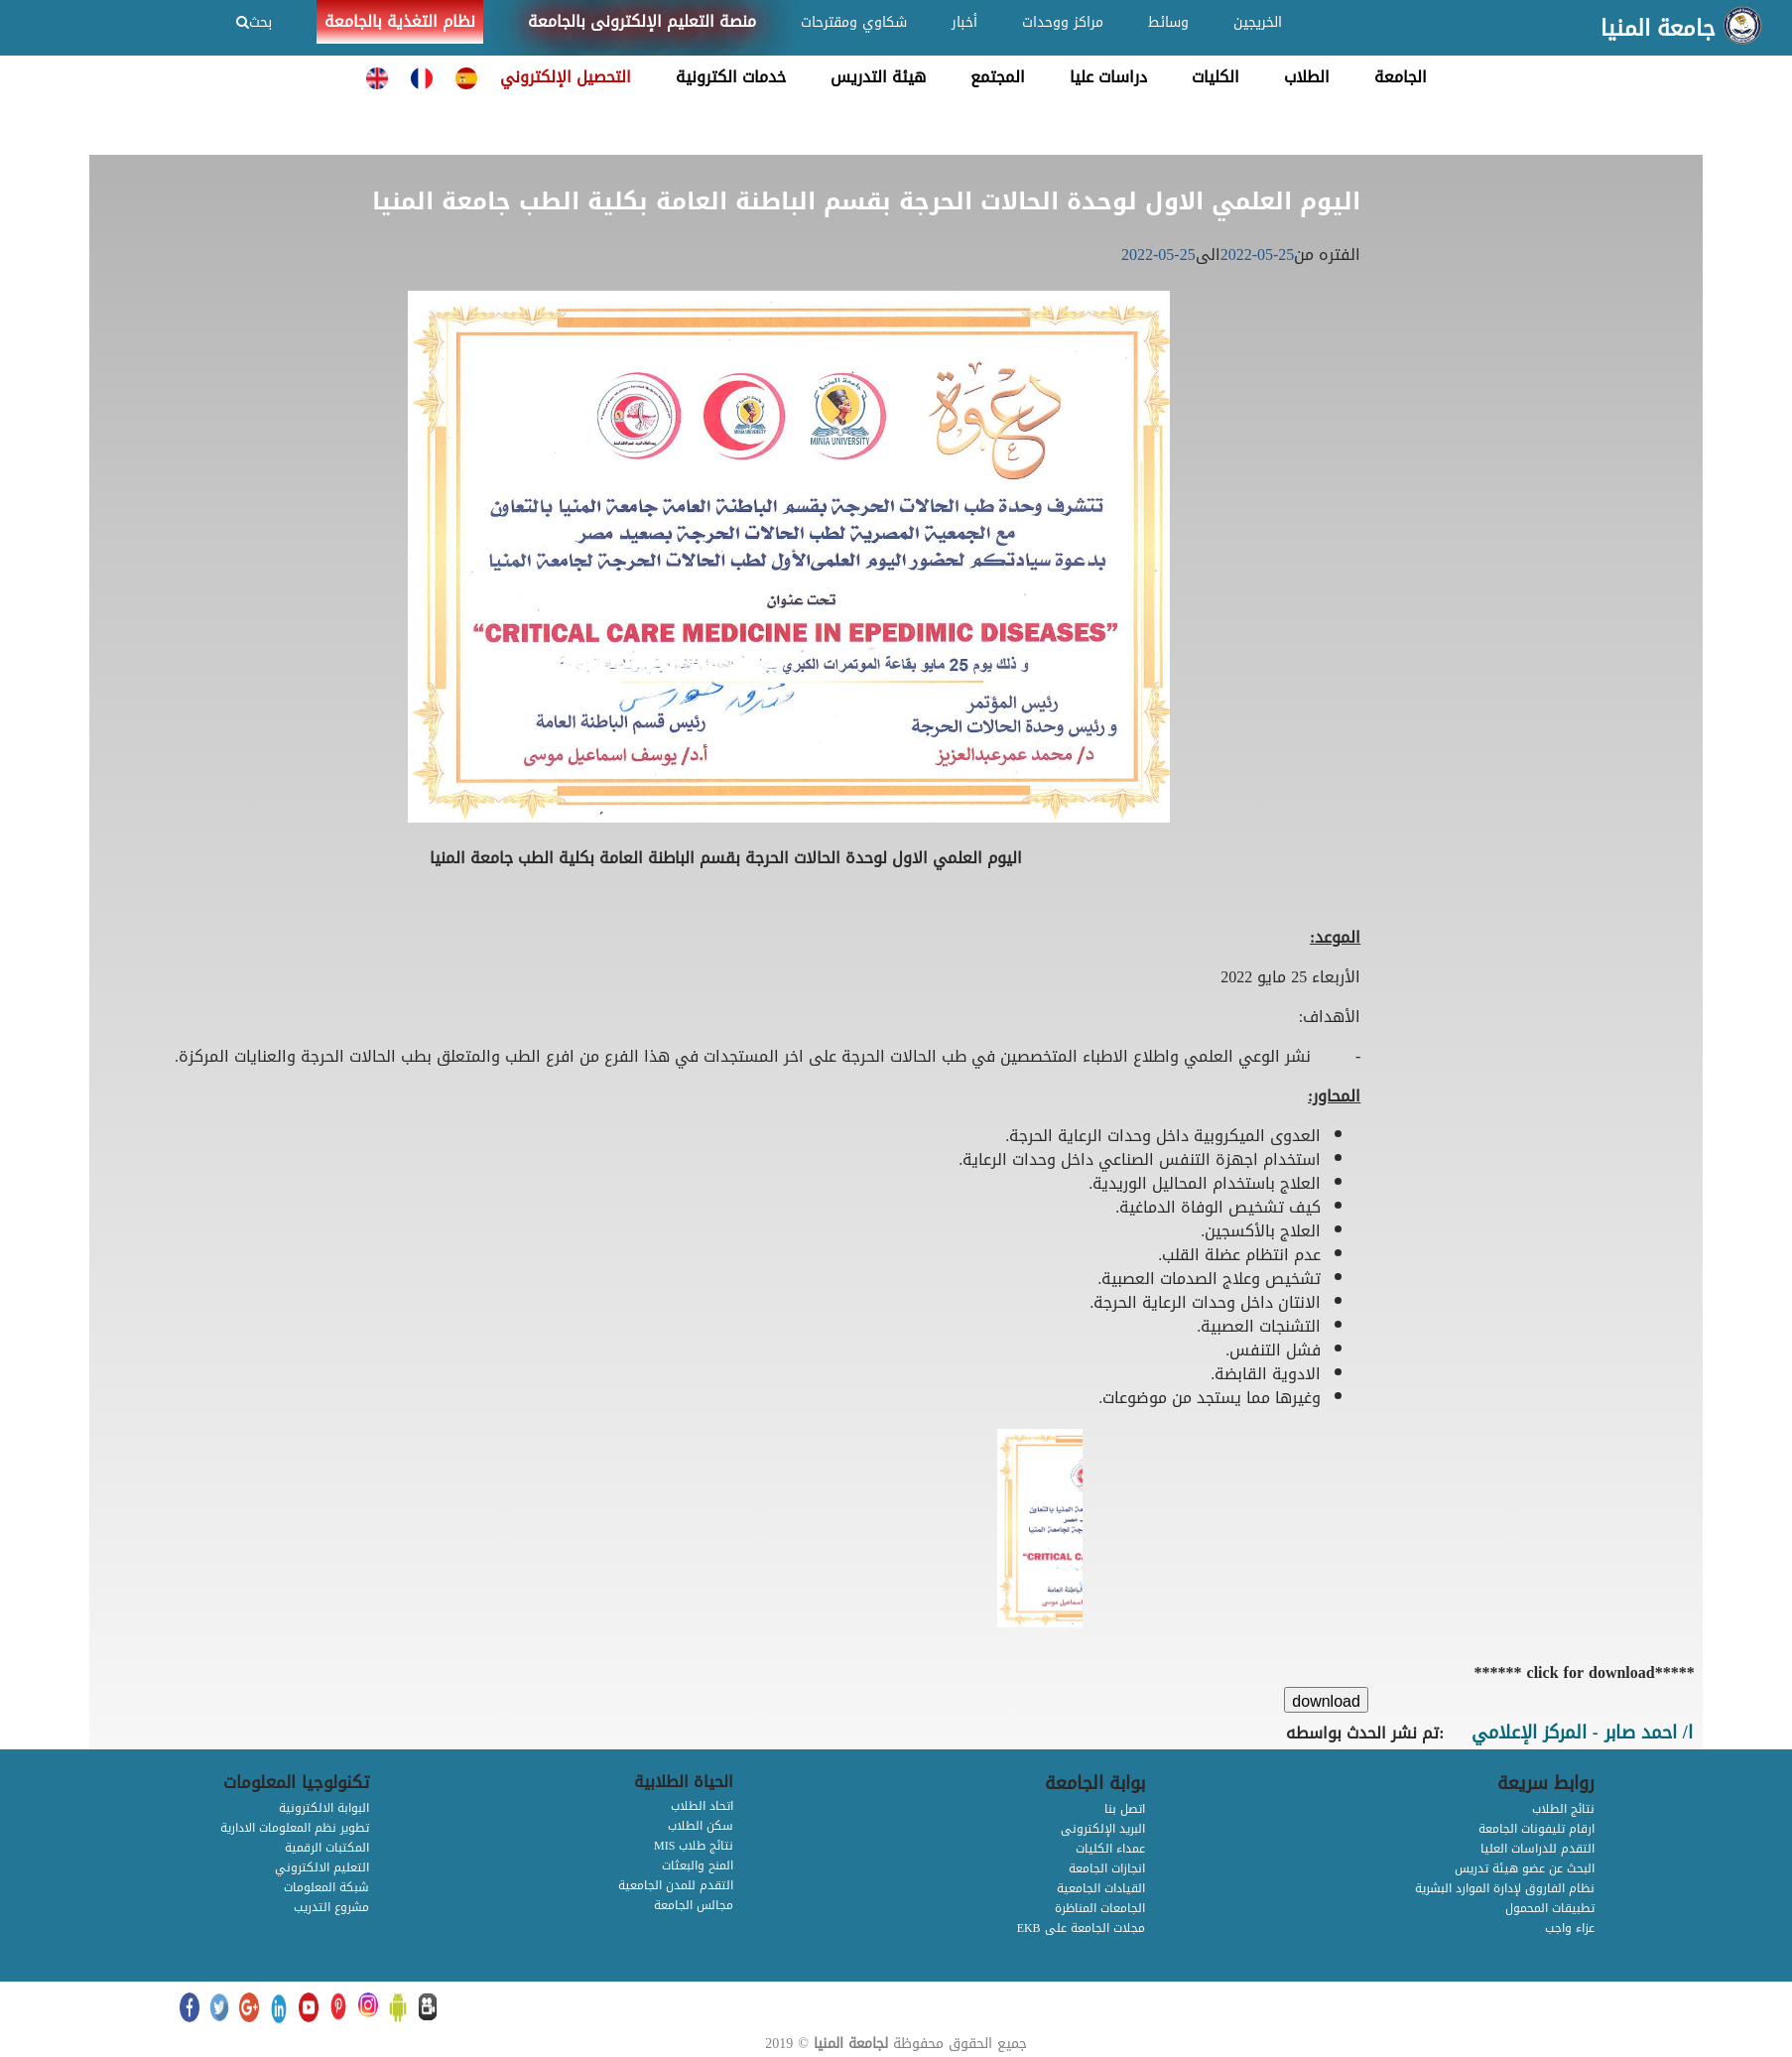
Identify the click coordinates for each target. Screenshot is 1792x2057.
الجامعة (1400, 77)
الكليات (1215, 77)
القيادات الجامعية (1101, 1888)
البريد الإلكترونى (1103, 1829)
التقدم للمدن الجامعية (675, 1885)
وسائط (1168, 22)
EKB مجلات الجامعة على (1081, 1928)
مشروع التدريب (331, 1907)
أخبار (964, 22)
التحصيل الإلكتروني (565, 77)
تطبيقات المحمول (1550, 1908)
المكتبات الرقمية (327, 1848)
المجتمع (997, 77)
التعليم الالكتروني (322, 1867)
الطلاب (1307, 77)
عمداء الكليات (1110, 1849)
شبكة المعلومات (326, 1887)
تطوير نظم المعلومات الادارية (294, 1828)
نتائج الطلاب (1563, 1809)
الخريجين (1257, 22)
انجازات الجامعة (1107, 1868)
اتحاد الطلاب (702, 1806)
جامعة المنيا (1658, 29)
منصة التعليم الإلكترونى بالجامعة (642, 21)
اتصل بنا (1124, 1809)
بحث (254, 22)
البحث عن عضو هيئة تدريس (1525, 1868)
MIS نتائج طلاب (693, 1846)
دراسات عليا (1108, 77)
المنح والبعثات (697, 1865)
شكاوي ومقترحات (854, 22)
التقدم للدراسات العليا (1537, 1849)
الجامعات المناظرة (1100, 1908)
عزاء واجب (1570, 1928)
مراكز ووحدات (1062, 22)
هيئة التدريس (878, 77)
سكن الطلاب (700, 1826)
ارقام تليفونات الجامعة (1536, 1829)
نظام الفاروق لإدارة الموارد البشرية (1505, 1888)
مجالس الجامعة (693, 1905)
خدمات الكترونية (731, 77)
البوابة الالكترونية (324, 1808)
